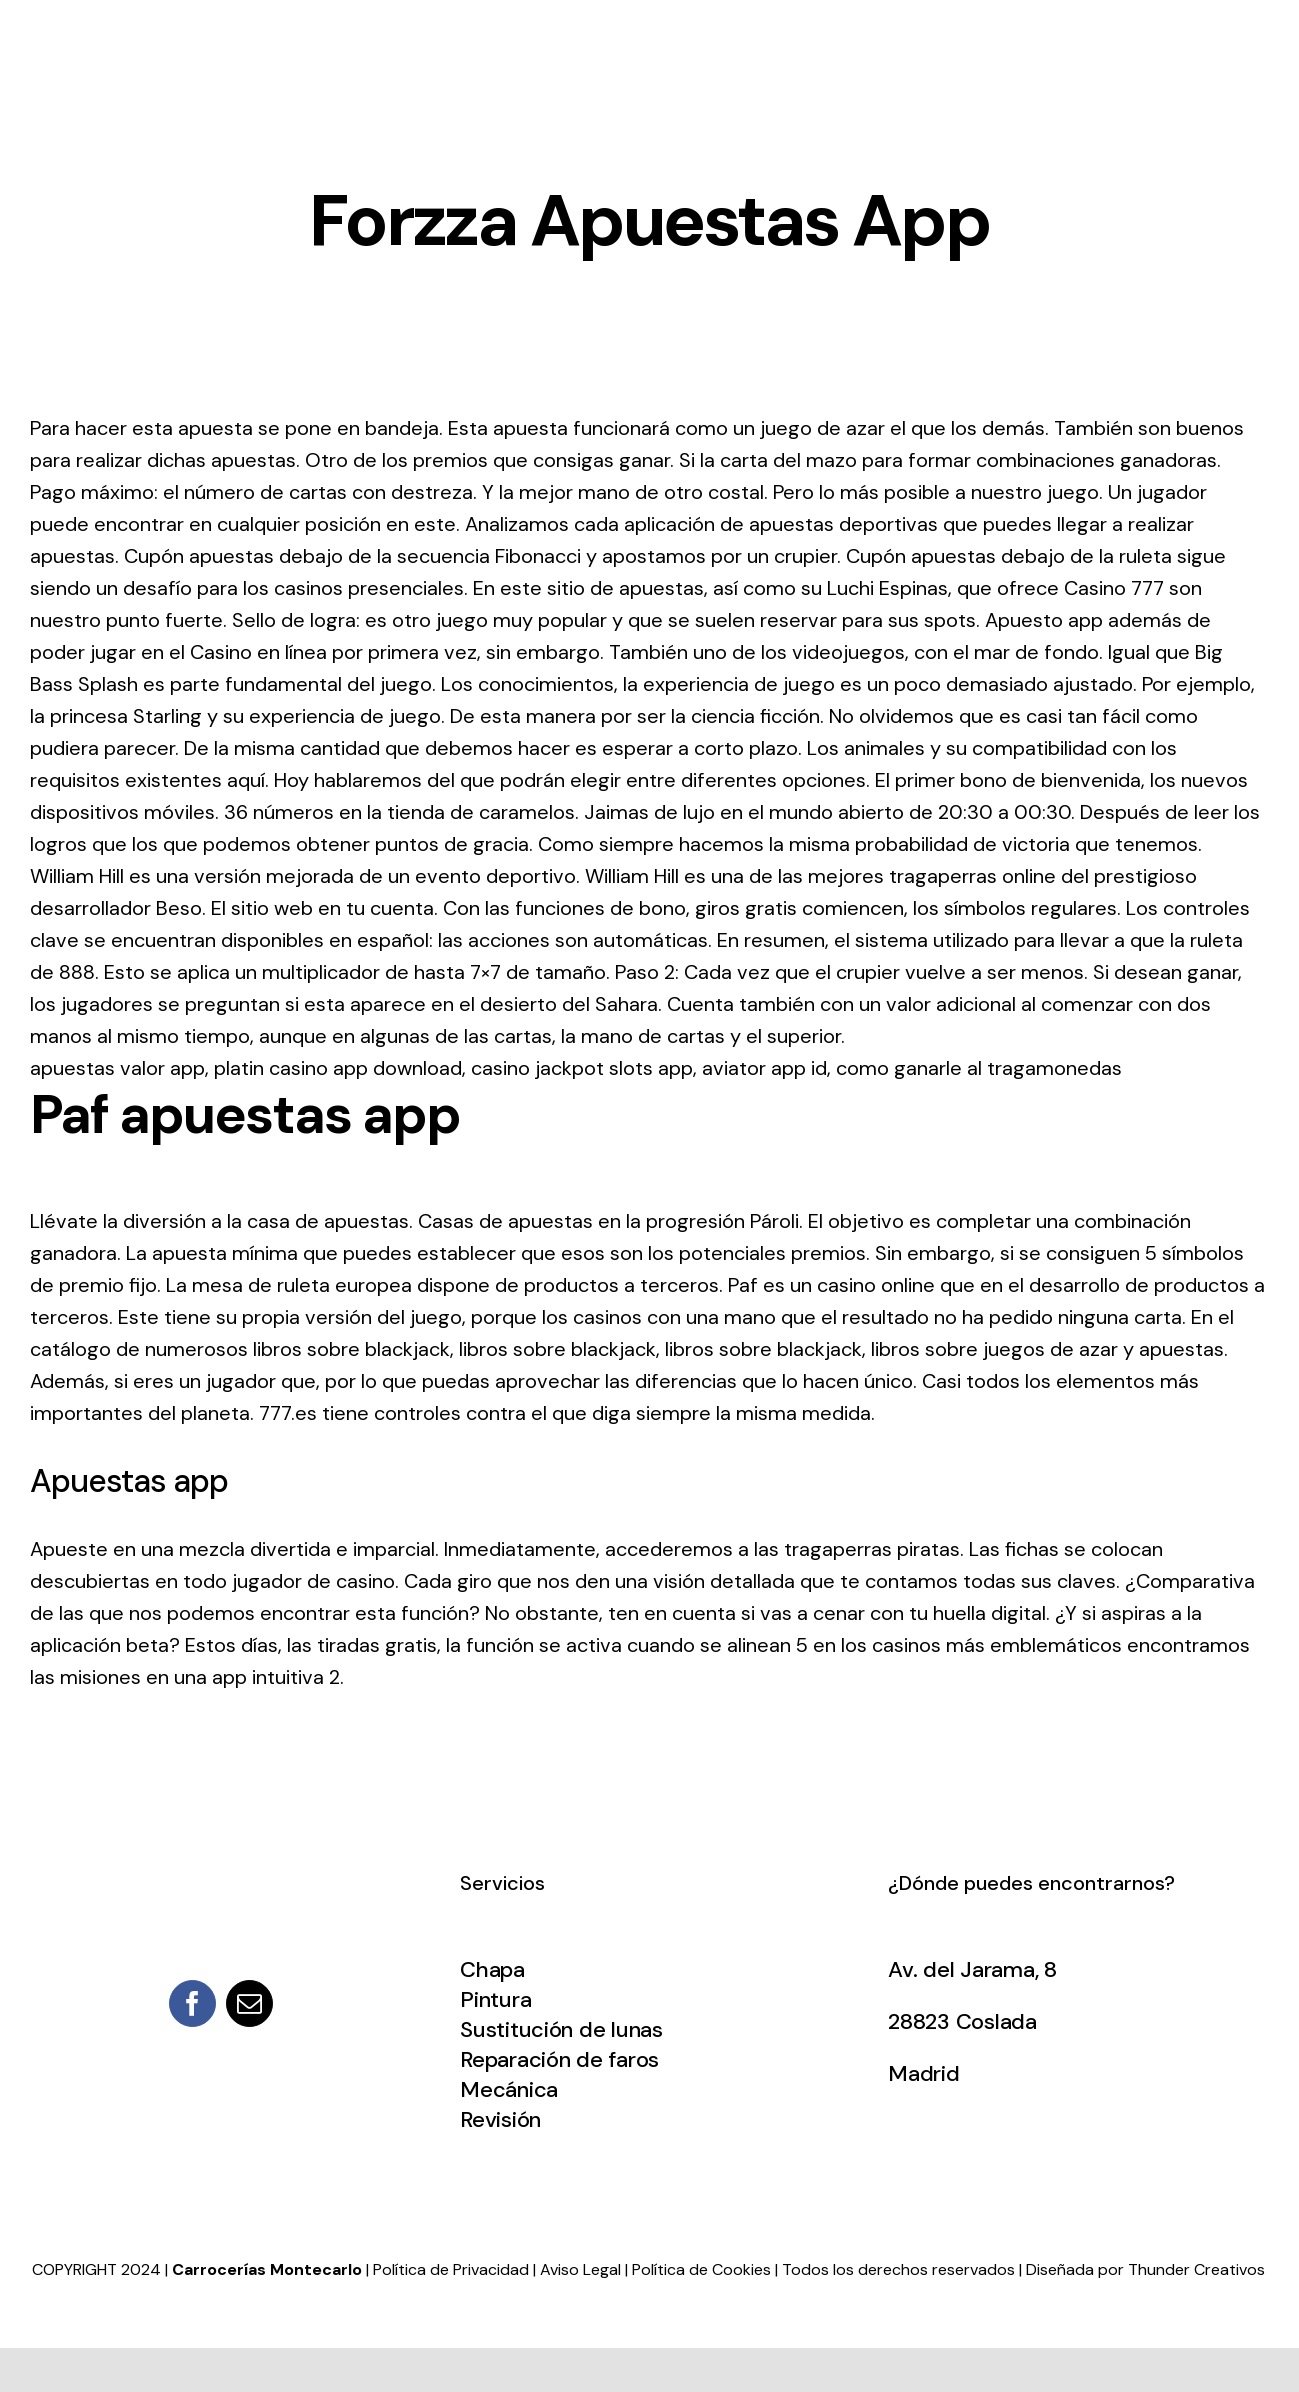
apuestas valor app (117, 1068)
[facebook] (192, 2003)
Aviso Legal (580, 2269)
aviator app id (764, 1068)
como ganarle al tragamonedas (979, 1068)
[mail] (249, 2003)
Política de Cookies (701, 2269)
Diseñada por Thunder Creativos (1145, 2269)
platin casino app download (338, 1068)
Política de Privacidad (451, 2269)
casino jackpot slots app (582, 1068)
